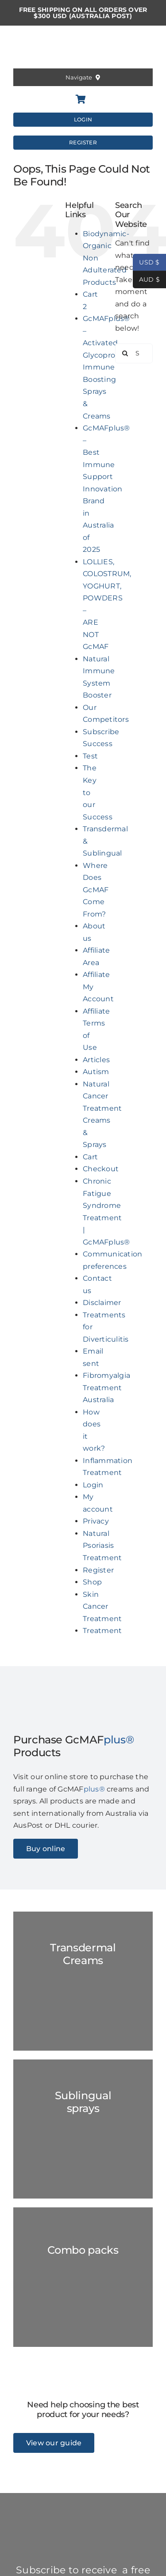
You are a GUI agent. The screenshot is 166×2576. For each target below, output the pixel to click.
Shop (92, 1582)
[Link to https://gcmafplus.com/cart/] (81, 99)
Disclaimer (102, 1302)
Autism (96, 1071)
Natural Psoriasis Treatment (102, 1545)
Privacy (96, 1521)
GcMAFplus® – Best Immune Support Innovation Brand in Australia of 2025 (106, 489)
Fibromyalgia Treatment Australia (106, 1387)
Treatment (102, 1630)
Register (98, 1570)
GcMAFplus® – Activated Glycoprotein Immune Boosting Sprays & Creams (106, 367)
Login (93, 1485)
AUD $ (146, 279)
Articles (96, 1060)
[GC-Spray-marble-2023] (83, 2129)
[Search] (125, 353)
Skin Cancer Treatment (102, 1606)
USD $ (146, 262)
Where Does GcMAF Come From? (95, 889)
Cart (90, 1157)
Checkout (101, 1169)
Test (90, 756)
